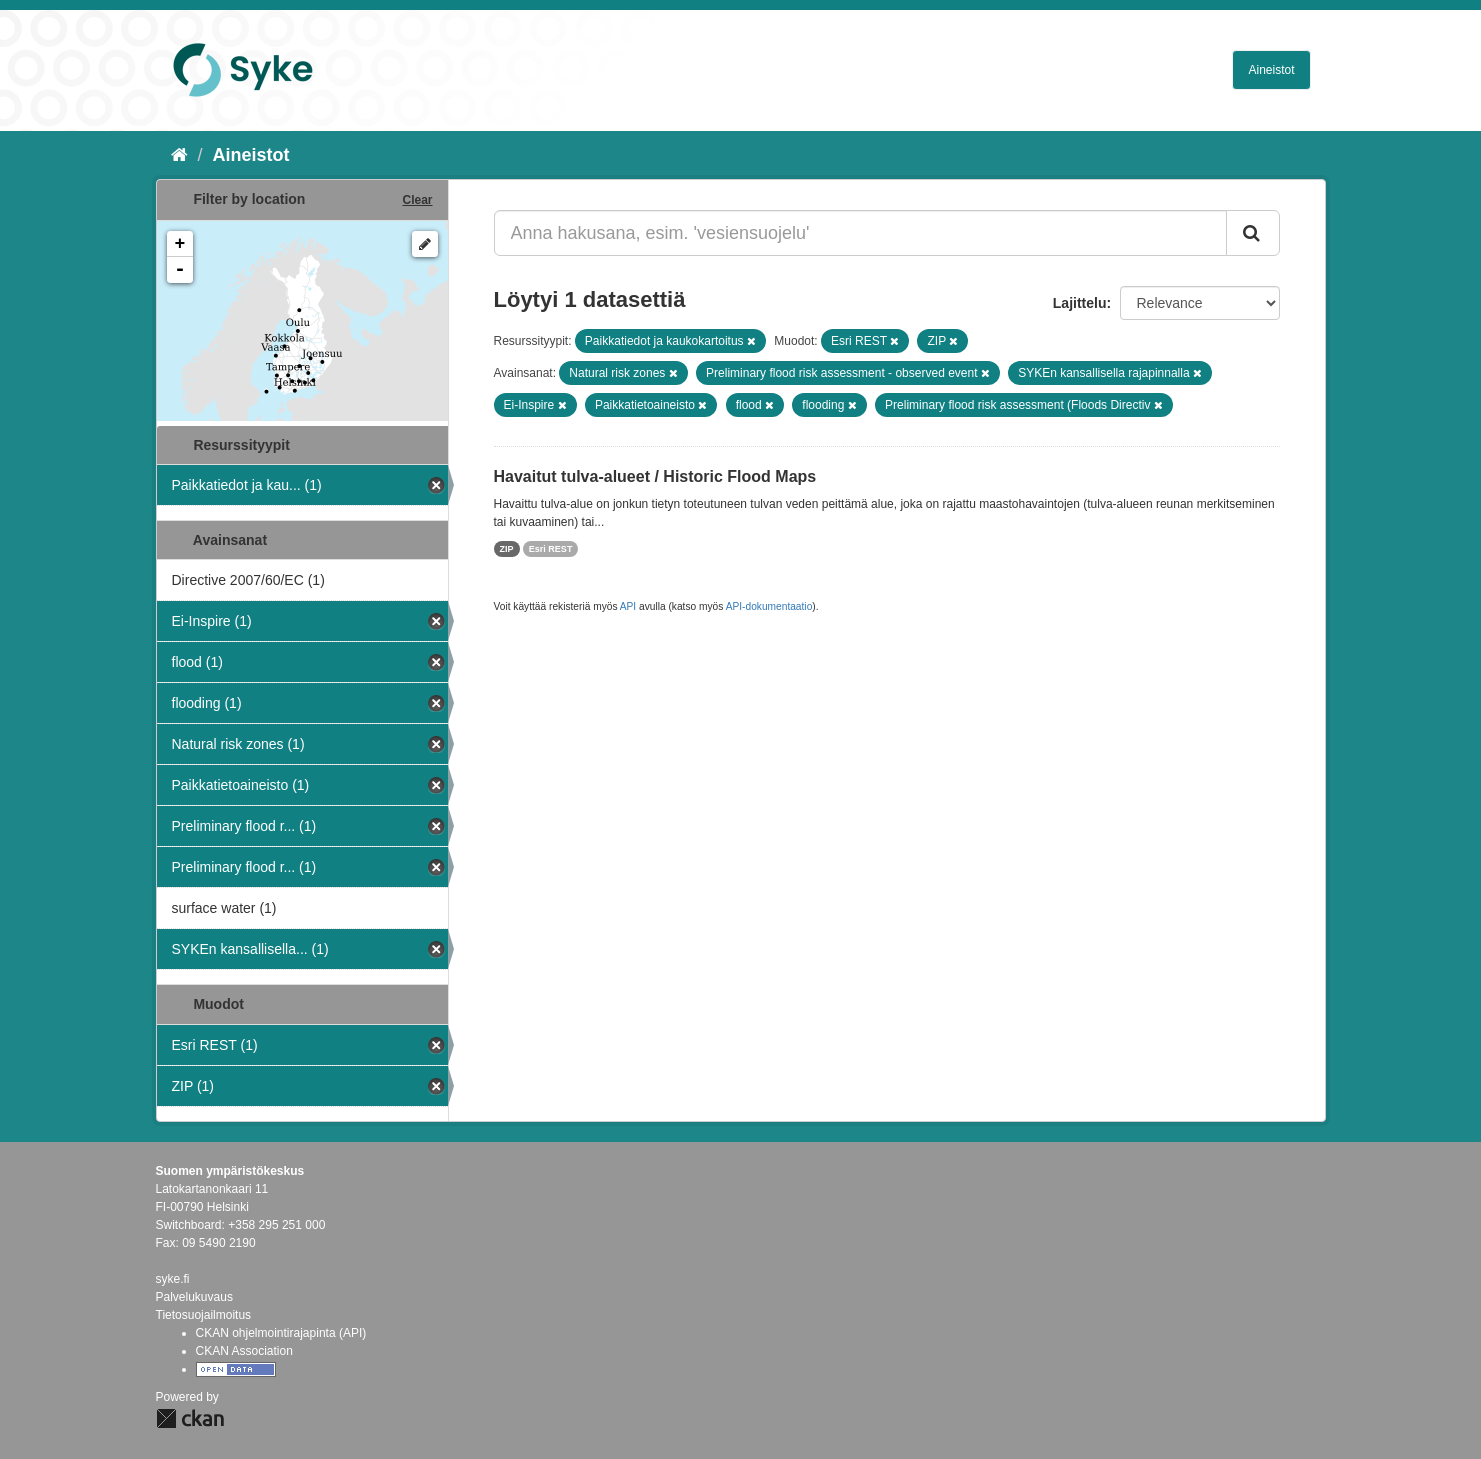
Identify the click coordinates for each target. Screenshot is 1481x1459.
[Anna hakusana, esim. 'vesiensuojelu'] (860, 233)
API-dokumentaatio (769, 606)
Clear (417, 200)
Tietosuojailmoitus (204, 1315)
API (628, 606)
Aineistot (1271, 70)
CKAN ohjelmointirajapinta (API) (281, 1333)
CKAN (190, 1418)
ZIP (507, 549)
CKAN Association (244, 1351)
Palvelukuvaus (194, 1297)
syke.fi (173, 1279)
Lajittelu (1080, 303)
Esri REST (551, 549)
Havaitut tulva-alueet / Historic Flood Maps (655, 476)
